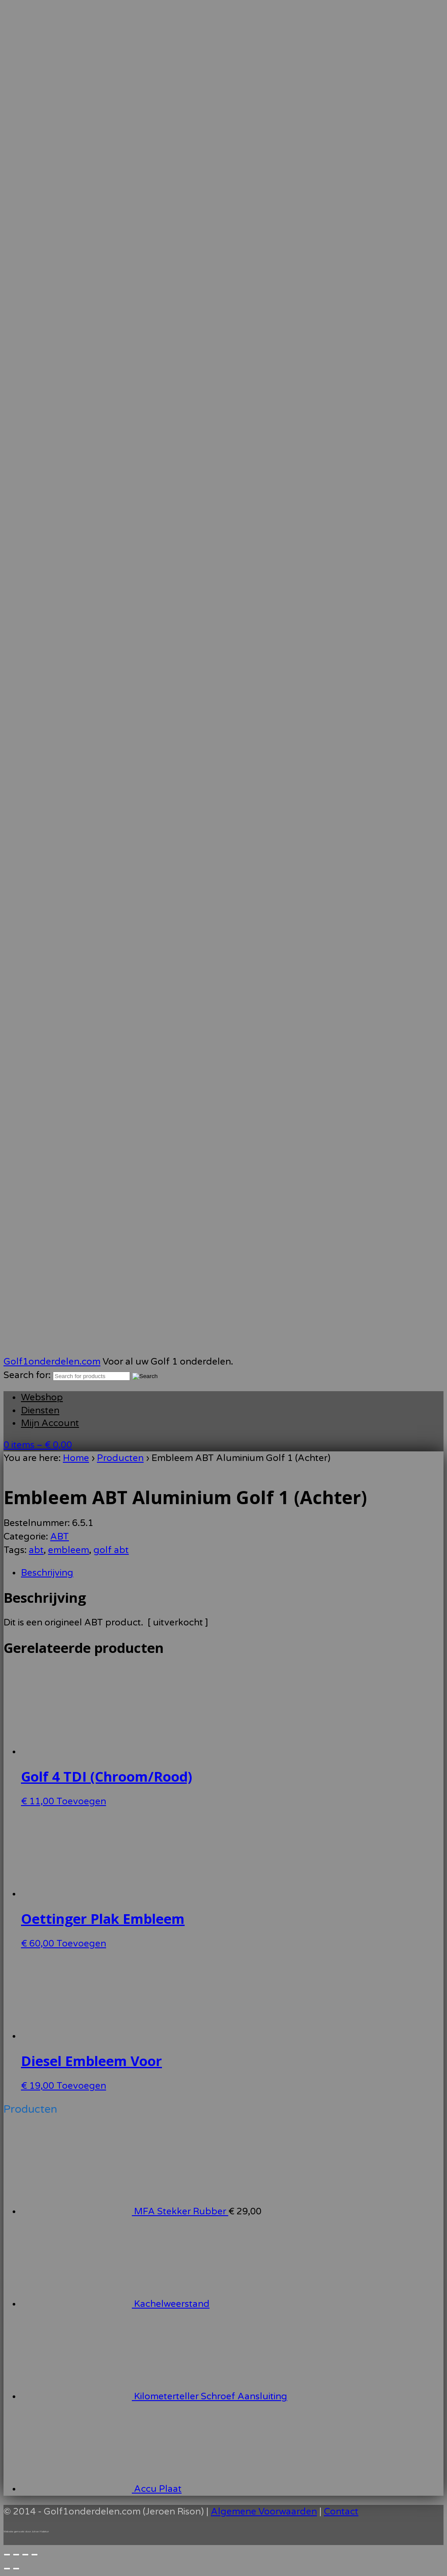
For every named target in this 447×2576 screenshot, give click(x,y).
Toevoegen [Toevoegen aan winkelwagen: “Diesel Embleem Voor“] (81, 2085)
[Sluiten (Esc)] (34, 2554)
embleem (68, 1550)
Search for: (27, 1375)
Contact (341, 2511)
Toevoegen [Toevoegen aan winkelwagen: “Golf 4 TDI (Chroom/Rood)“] (81, 1801)
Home (76, 1458)
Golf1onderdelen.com (51, 1361)
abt (36, 1550)
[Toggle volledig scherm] (16, 2554)
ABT (59, 1536)
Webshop (42, 1397)
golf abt (111, 1550)
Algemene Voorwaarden (264, 2511)
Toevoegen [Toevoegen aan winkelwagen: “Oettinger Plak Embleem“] (81, 1943)
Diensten (40, 1410)
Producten (120, 1458)
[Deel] (25, 2554)
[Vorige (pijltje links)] (6, 2568)
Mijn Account (50, 1423)
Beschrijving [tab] (47, 1572)
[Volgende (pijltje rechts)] (16, 2568)
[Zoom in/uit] (6, 2554)
